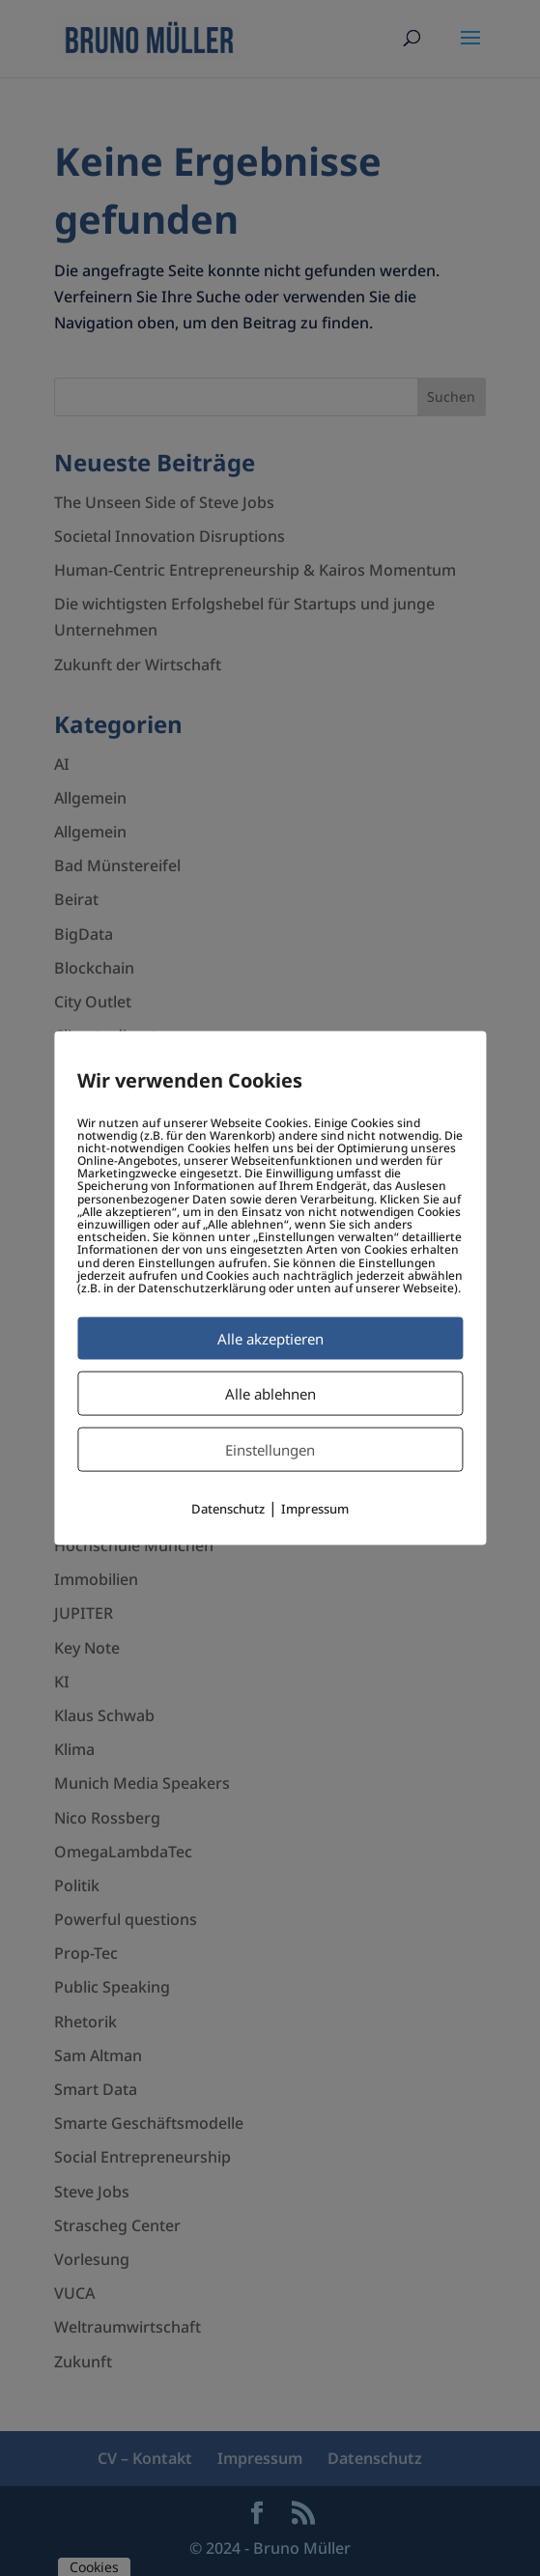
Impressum (315, 1508)
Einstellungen (270, 1449)
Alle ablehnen (270, 1393)
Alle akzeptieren (270, 1338)
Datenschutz (228, 1508)
